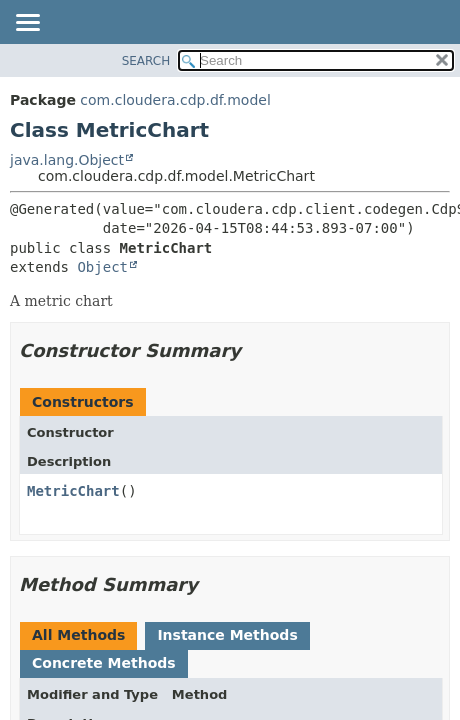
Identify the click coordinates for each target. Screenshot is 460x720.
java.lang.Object (67, 160)
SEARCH (146, 61)
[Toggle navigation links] (27, 24)
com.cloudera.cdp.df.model (175, 100)
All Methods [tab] (78, 635)
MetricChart (73, 491)
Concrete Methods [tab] (104, 663)
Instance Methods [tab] (227, 635)
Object (102, 267)
